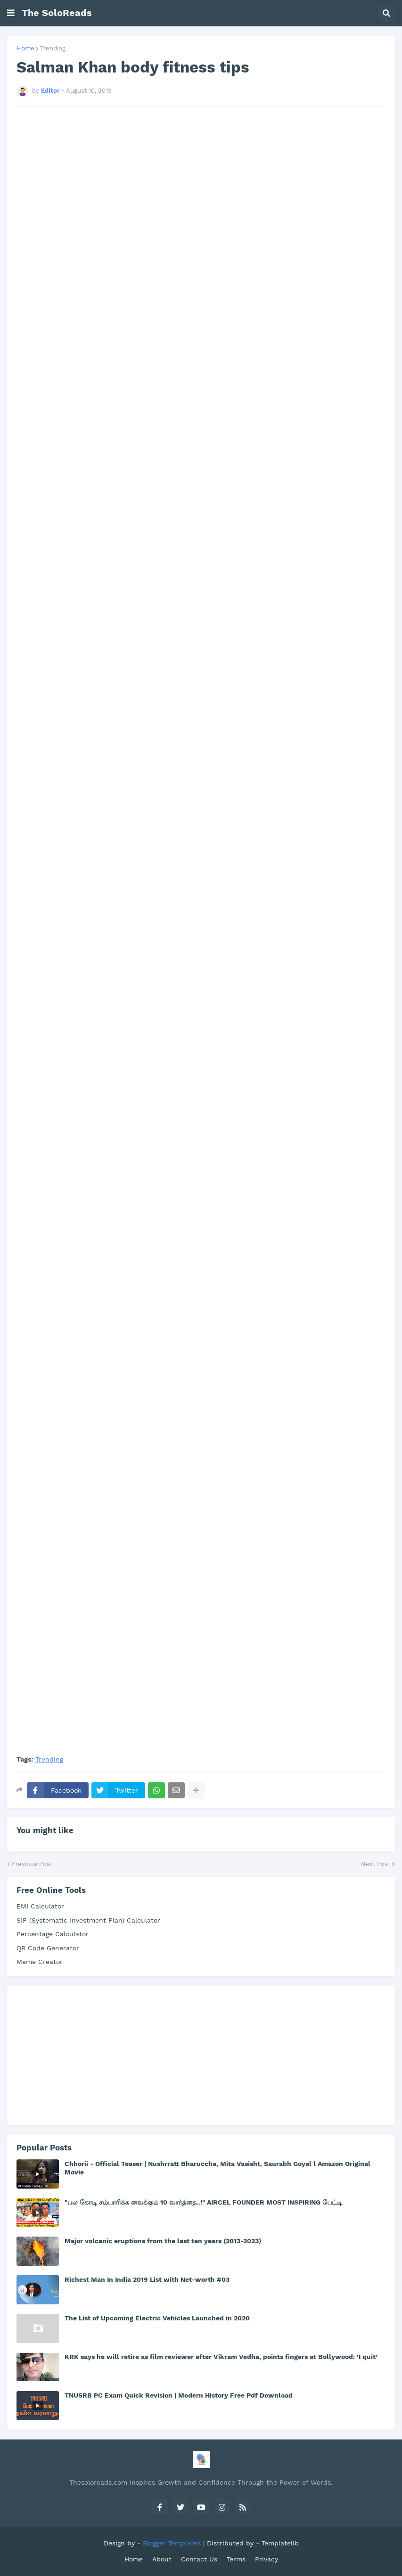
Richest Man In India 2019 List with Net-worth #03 (147, 2279)
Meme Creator (39, 1961)
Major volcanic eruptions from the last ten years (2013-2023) (163, 2241)
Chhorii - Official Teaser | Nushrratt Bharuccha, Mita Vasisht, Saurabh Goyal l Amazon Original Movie (217, 2168)
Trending (53, 48)
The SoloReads (57, 12)
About (162, 2559)
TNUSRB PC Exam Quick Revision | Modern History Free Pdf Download (179, 2395)
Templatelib (280, 2543)
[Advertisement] (201, 226)
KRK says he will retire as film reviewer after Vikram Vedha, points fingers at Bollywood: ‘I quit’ (221, 2356)
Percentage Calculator (52, 1934)
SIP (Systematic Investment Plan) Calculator (88, 1920)
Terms (236, 2559)
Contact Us (199, 2559)
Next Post (375, 1864)
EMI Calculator (40, 1906)
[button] (11, 13)
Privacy (266, 2559)
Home (25, 48)
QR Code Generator (47, 1948)
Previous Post (32, 1864)
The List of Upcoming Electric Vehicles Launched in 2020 (157, 2318)
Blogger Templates (172, 2543)
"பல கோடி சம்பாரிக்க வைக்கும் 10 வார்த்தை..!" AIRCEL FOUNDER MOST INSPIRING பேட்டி (203, 2202)
